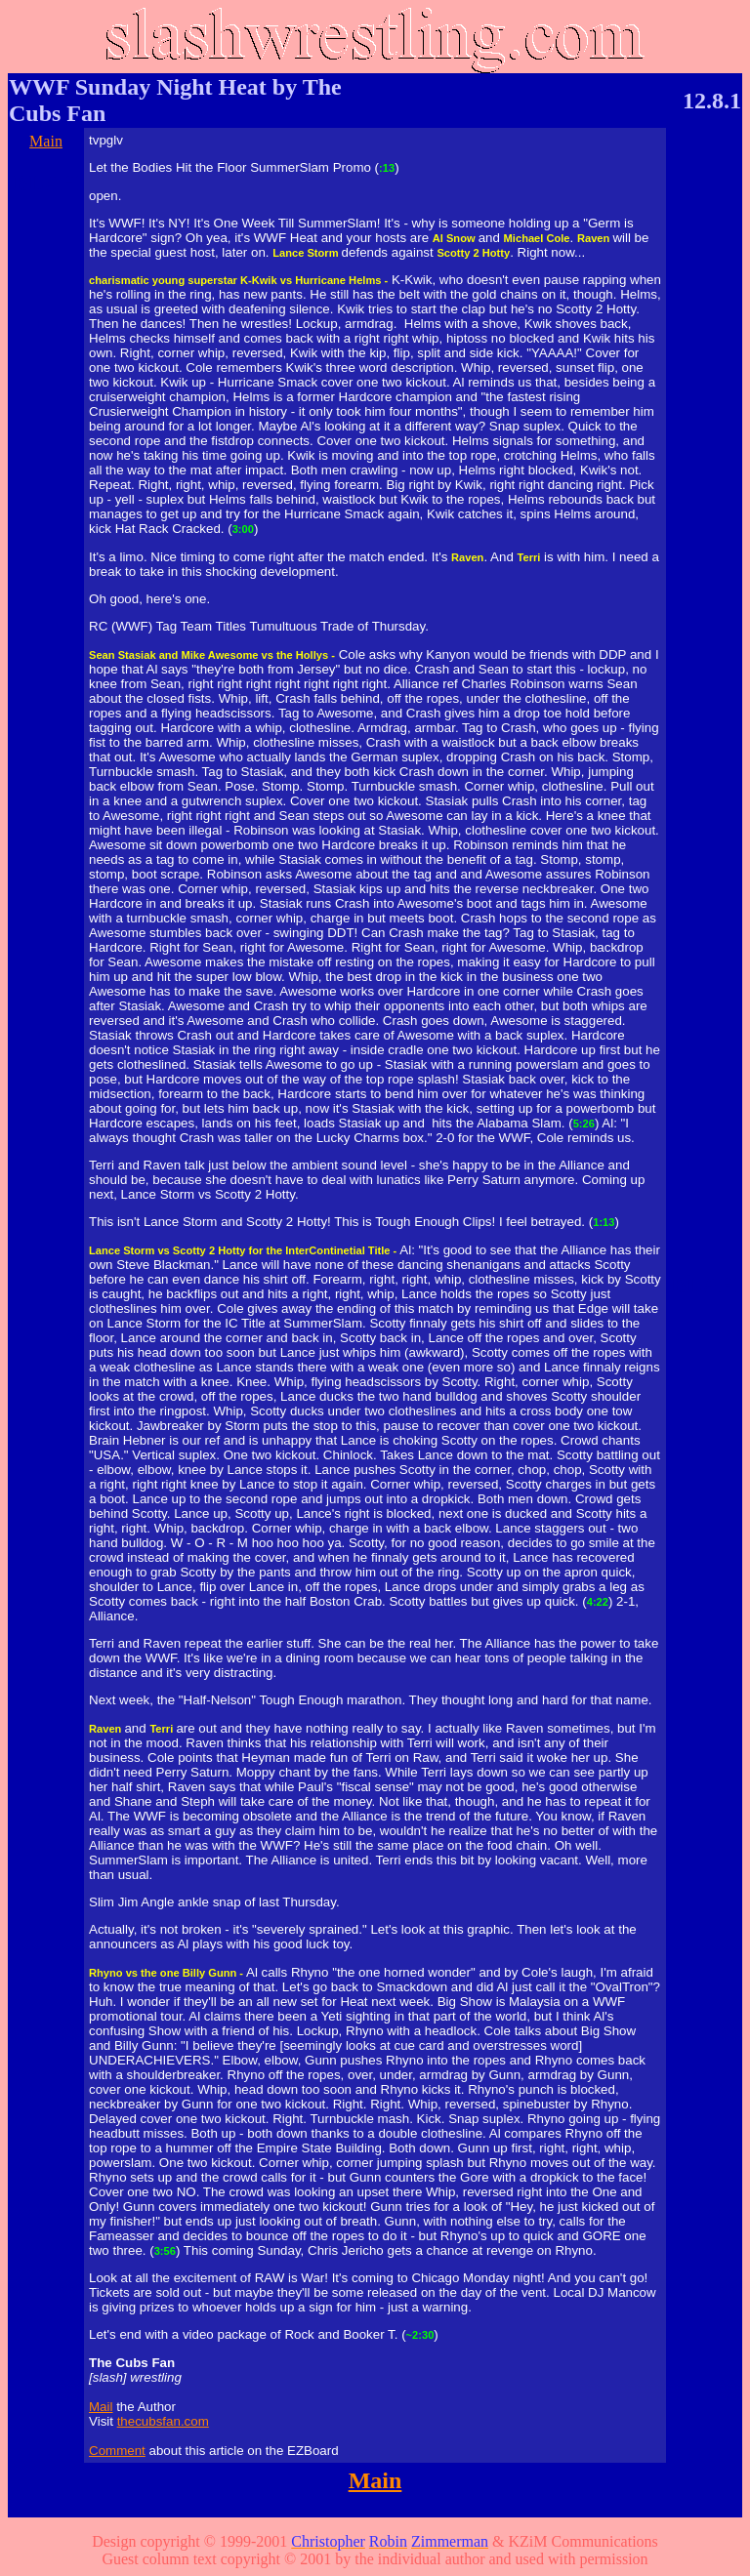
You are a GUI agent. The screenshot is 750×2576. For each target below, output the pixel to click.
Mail (100, 2406)
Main (45, 141)
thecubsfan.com (163, 2421)
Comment (117, 2450)
